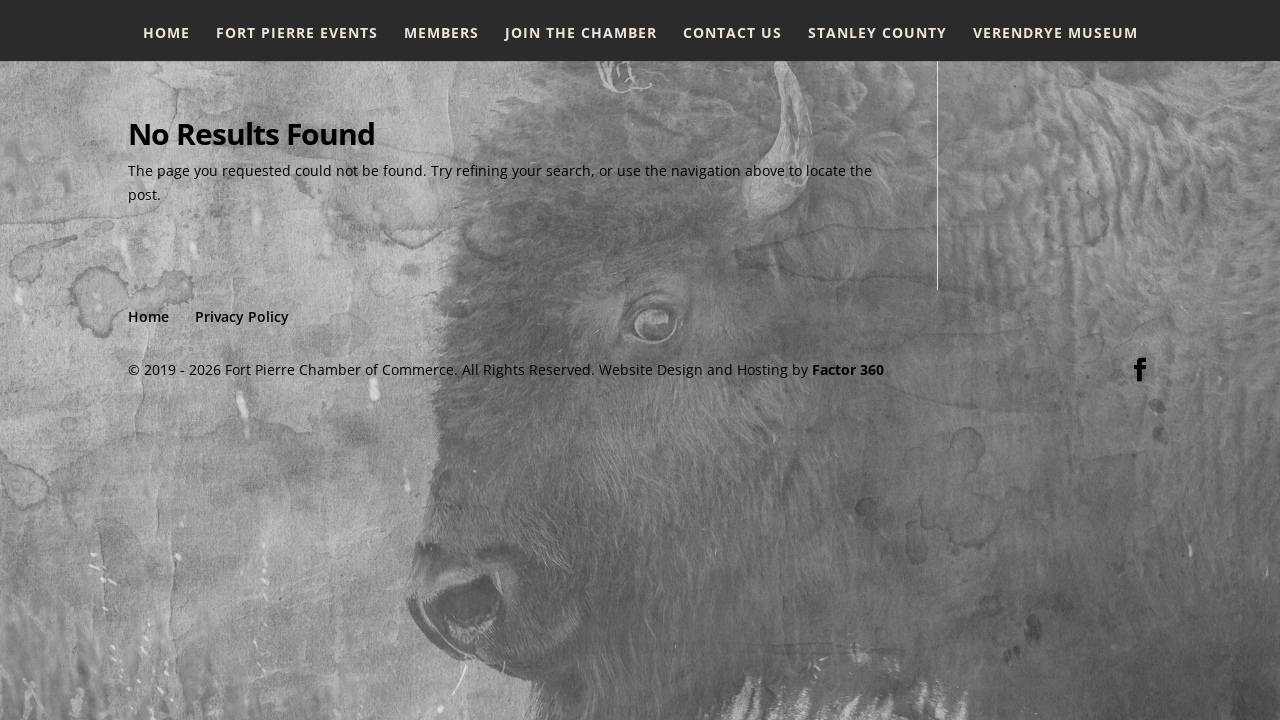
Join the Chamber (581, 34)
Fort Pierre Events (297, 34)
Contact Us (732, 34)
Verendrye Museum (1055, 34)
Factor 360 (848, 369)
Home (166, 34)
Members (441, 34)
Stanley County (877, 34)
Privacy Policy (242, 316)
